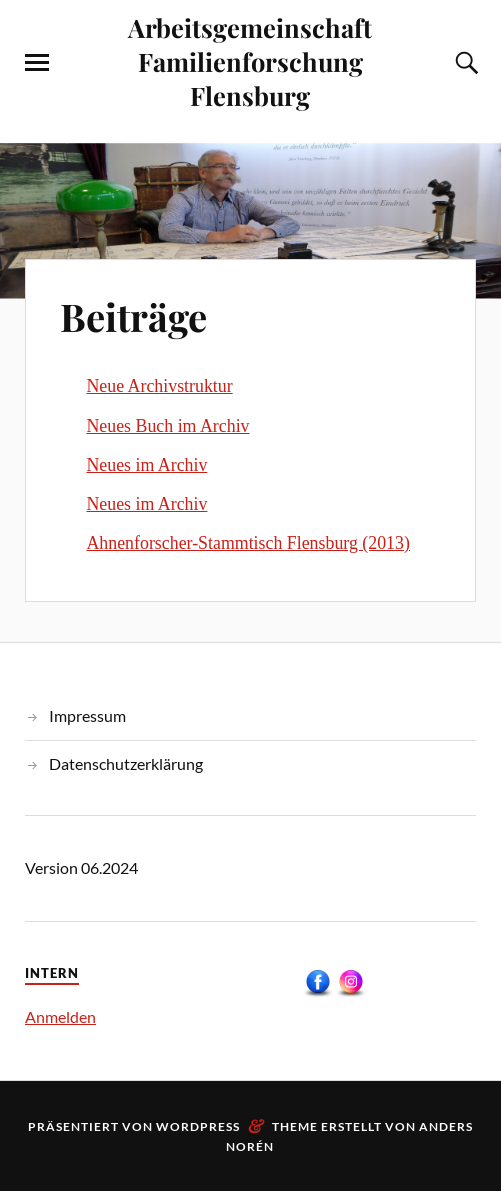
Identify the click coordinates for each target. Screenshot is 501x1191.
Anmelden (60, 1016)
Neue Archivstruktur (159, 386)
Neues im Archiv (146, 465)
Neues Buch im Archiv (167, 426)
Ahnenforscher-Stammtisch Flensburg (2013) (247, 543)
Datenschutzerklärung (126, 763)
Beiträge (133, 316)
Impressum (87, 715)
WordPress (198, 1126)
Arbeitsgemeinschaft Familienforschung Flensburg (250, 61)
